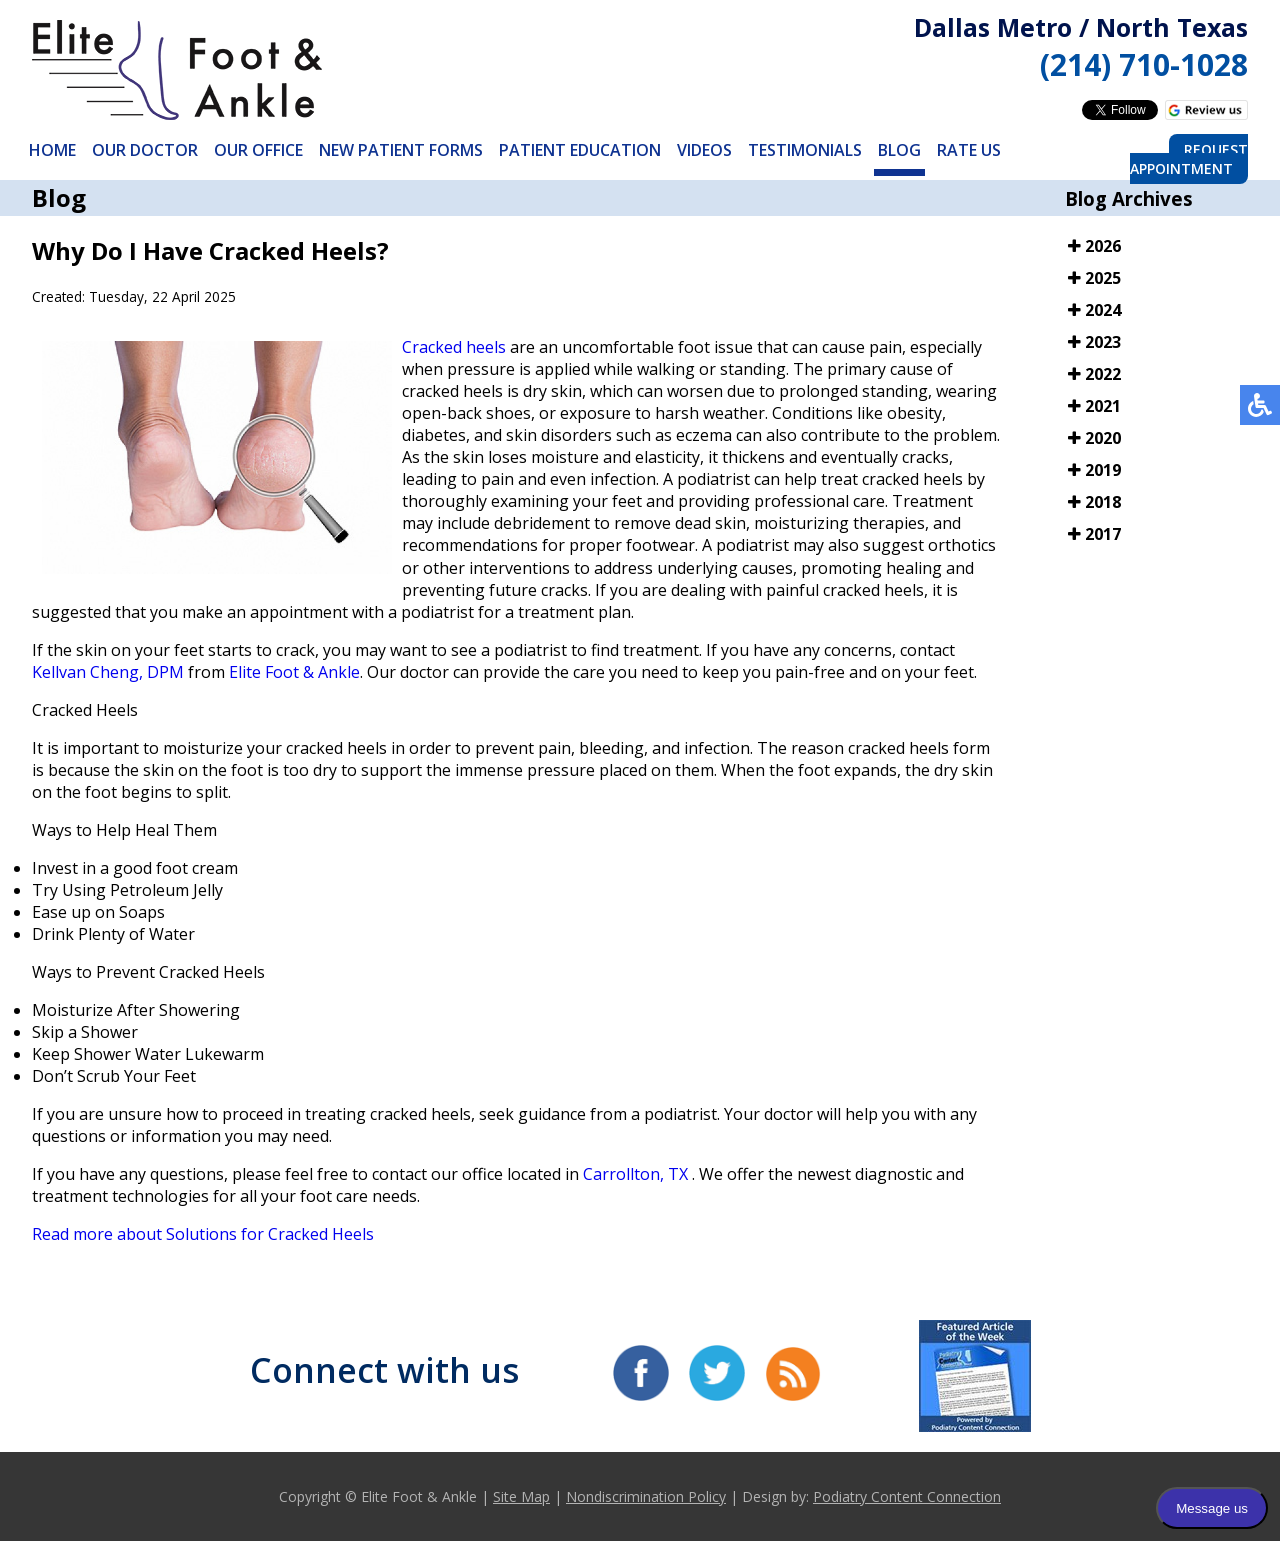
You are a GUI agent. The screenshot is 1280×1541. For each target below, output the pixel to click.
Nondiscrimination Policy (646, 1496)
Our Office (258, 150)
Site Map (521, 1496)
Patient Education (580, 150)
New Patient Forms (401, 150)
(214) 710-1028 (1144, 64)
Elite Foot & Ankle (294, 672)
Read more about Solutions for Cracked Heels (203, 1234)
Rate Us (969, 150)
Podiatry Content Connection (907, 1496)
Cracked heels (454, 347)
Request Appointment (1189, 159)
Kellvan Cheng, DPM (108, 672)
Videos (704, 150)
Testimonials (805, 150)
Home (52, 150)
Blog (899, 150)
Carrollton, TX (635, 1174)
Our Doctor (145, 150)
